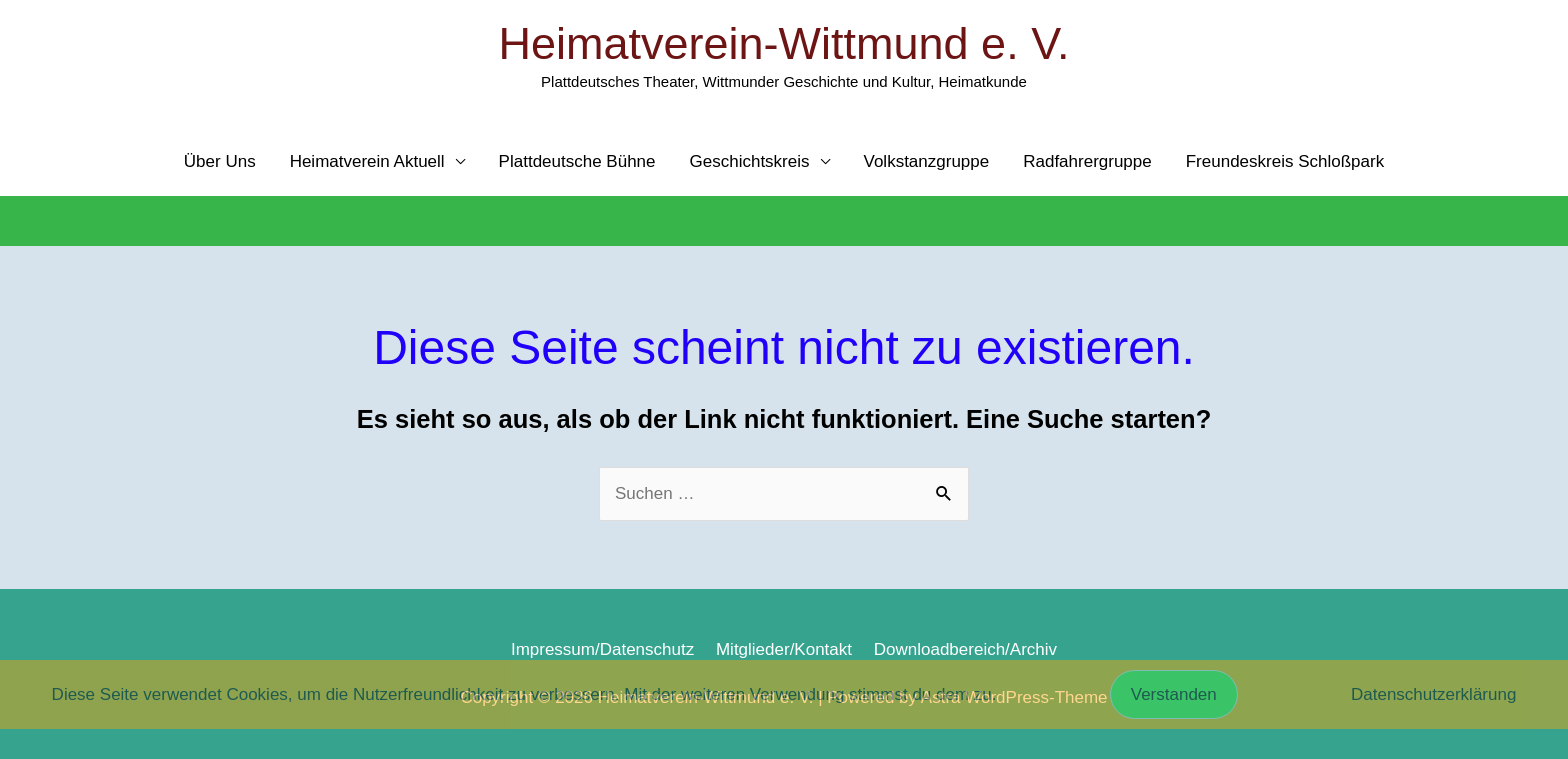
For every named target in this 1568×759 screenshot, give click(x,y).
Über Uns (220, 161)
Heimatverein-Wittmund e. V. (783, 43)
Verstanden (1174, 694)
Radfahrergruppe (1087, 161)
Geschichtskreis (750, 161)
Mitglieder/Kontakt (784, 649)
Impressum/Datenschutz (602, 649)
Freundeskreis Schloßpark (1285, 161)
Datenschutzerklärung (1433, 694)
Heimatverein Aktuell (367, 161)
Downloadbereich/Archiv (965, 649)
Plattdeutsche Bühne (577, 161)
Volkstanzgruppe (927, 161)
